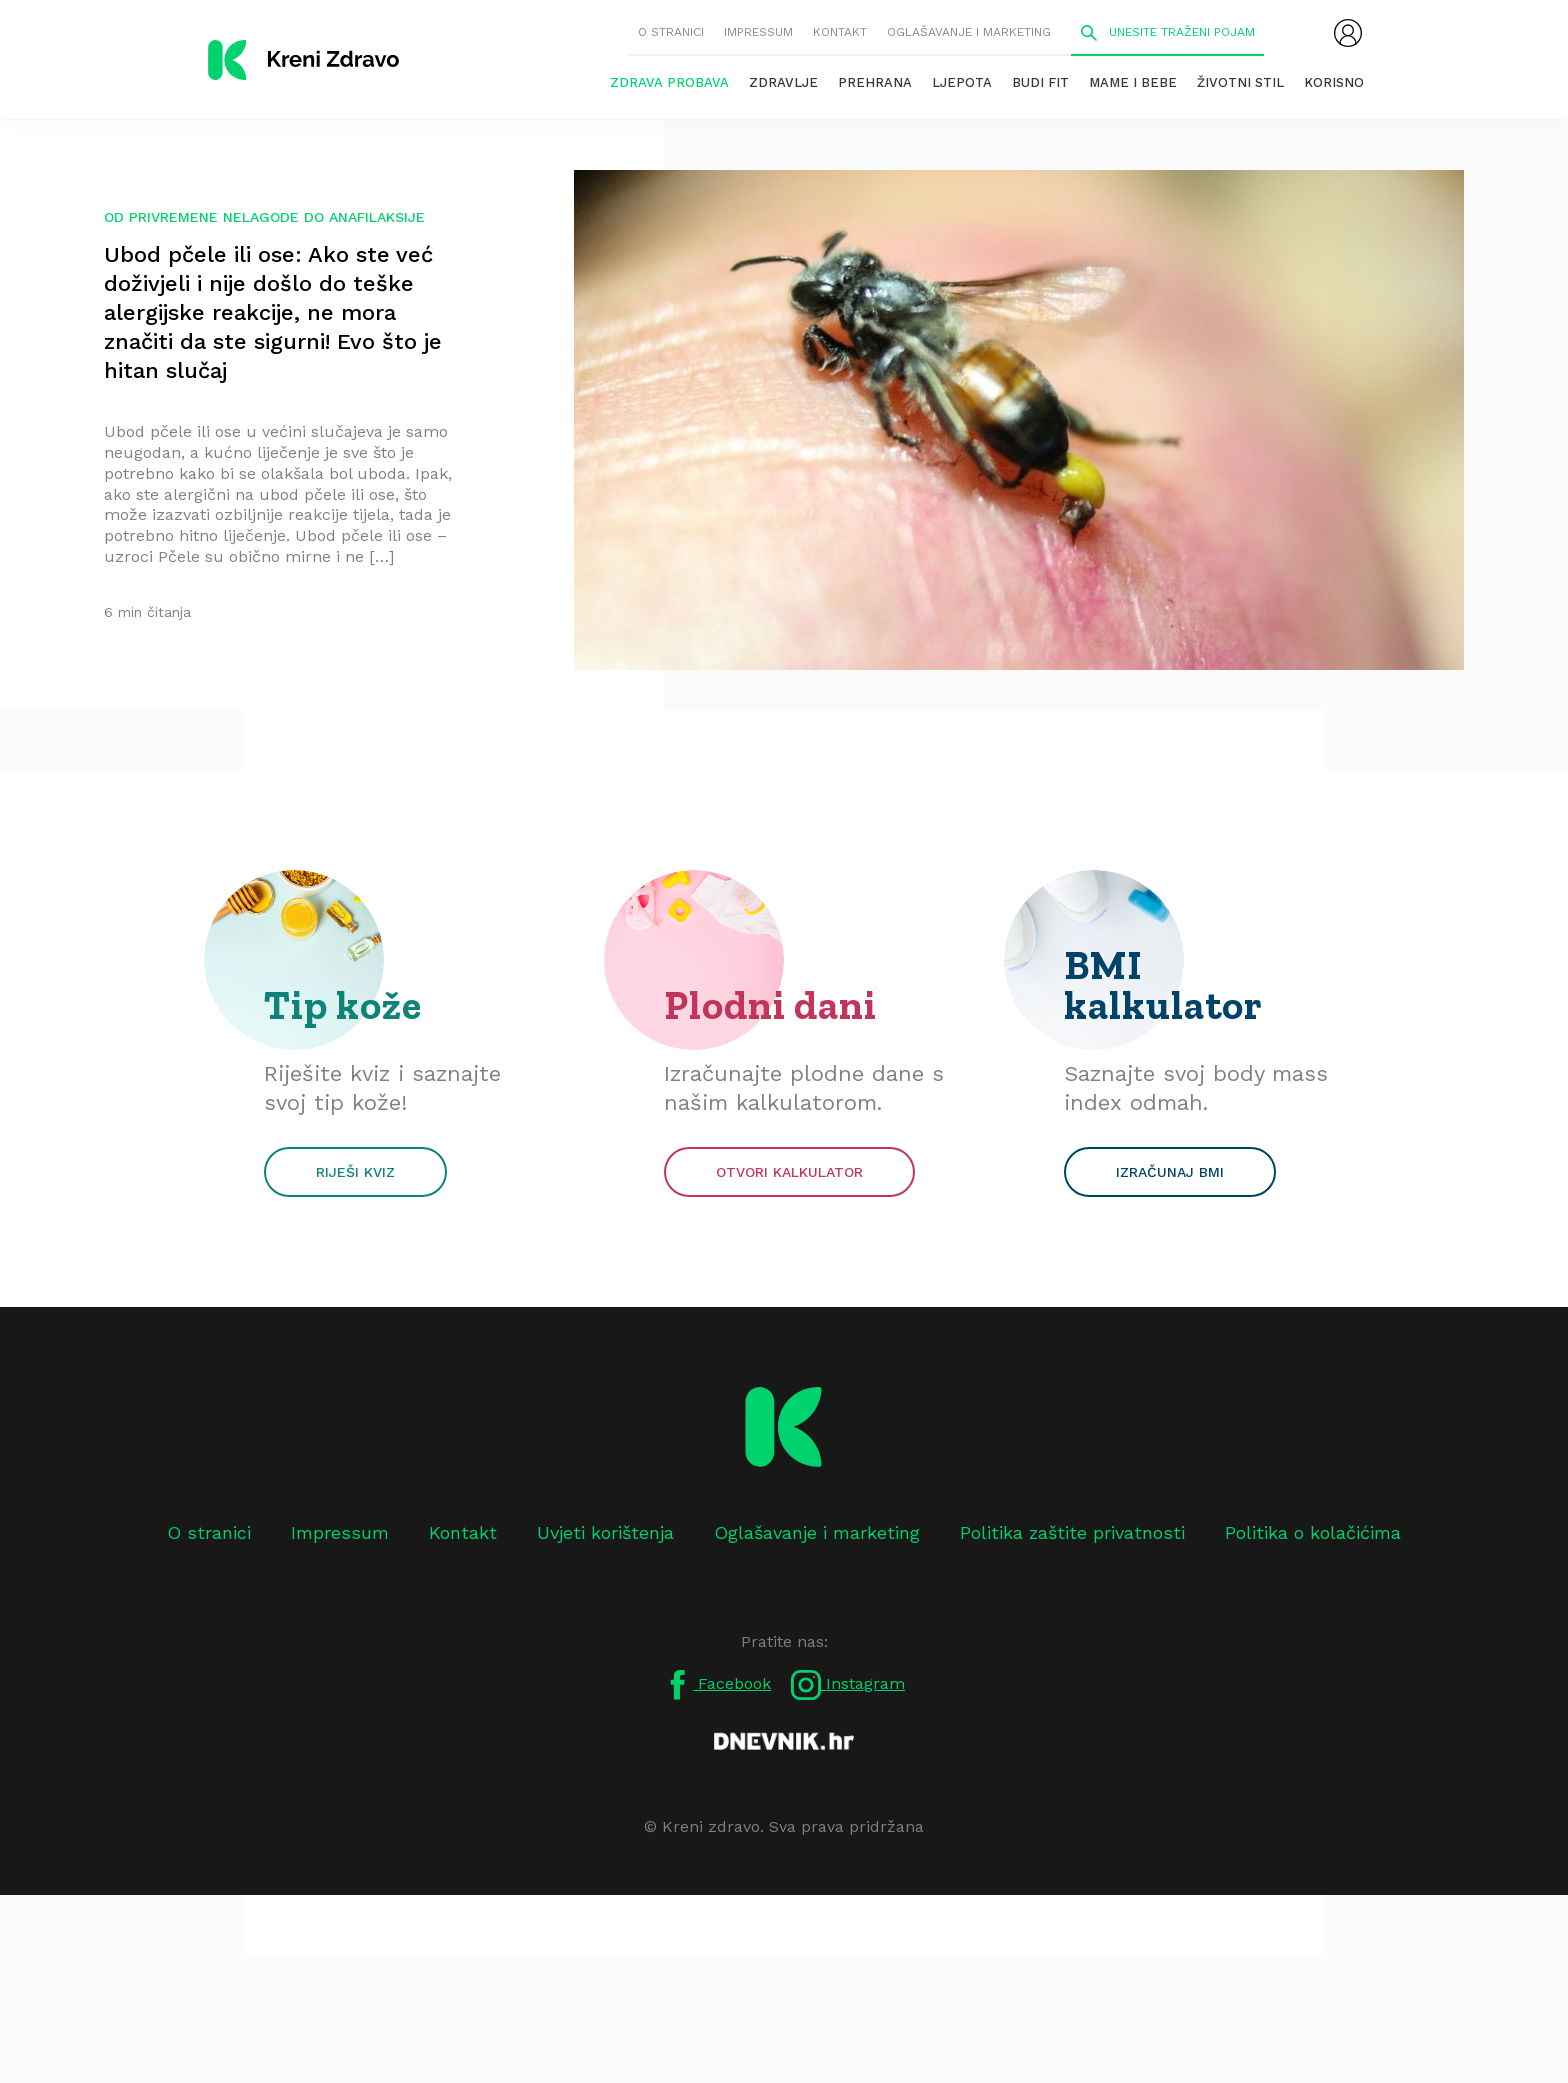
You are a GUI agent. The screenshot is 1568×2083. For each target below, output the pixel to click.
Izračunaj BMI (1170, 1172)
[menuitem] (1348, 33)
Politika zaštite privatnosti (1072, 1532)
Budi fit (1040, 82)
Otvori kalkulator (789, 1172)
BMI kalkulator (1163, 985)
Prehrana (875, 82)
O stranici (671, 32)
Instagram (848, 1685)
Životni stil (1240, 82)
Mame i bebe (1133, 82)
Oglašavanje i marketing (969, 32)
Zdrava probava (669, 82)
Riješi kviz (355, 1172)
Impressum (758, 32)
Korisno (1334, 82)
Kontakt (840, 32)
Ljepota (962, 82)
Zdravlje (783, 82)
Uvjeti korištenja (605, 1532)
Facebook (717, 1685)
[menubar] (1348, 33)
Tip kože (343, 1005)
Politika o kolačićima (1313, 1532)
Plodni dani (770, 1005)
